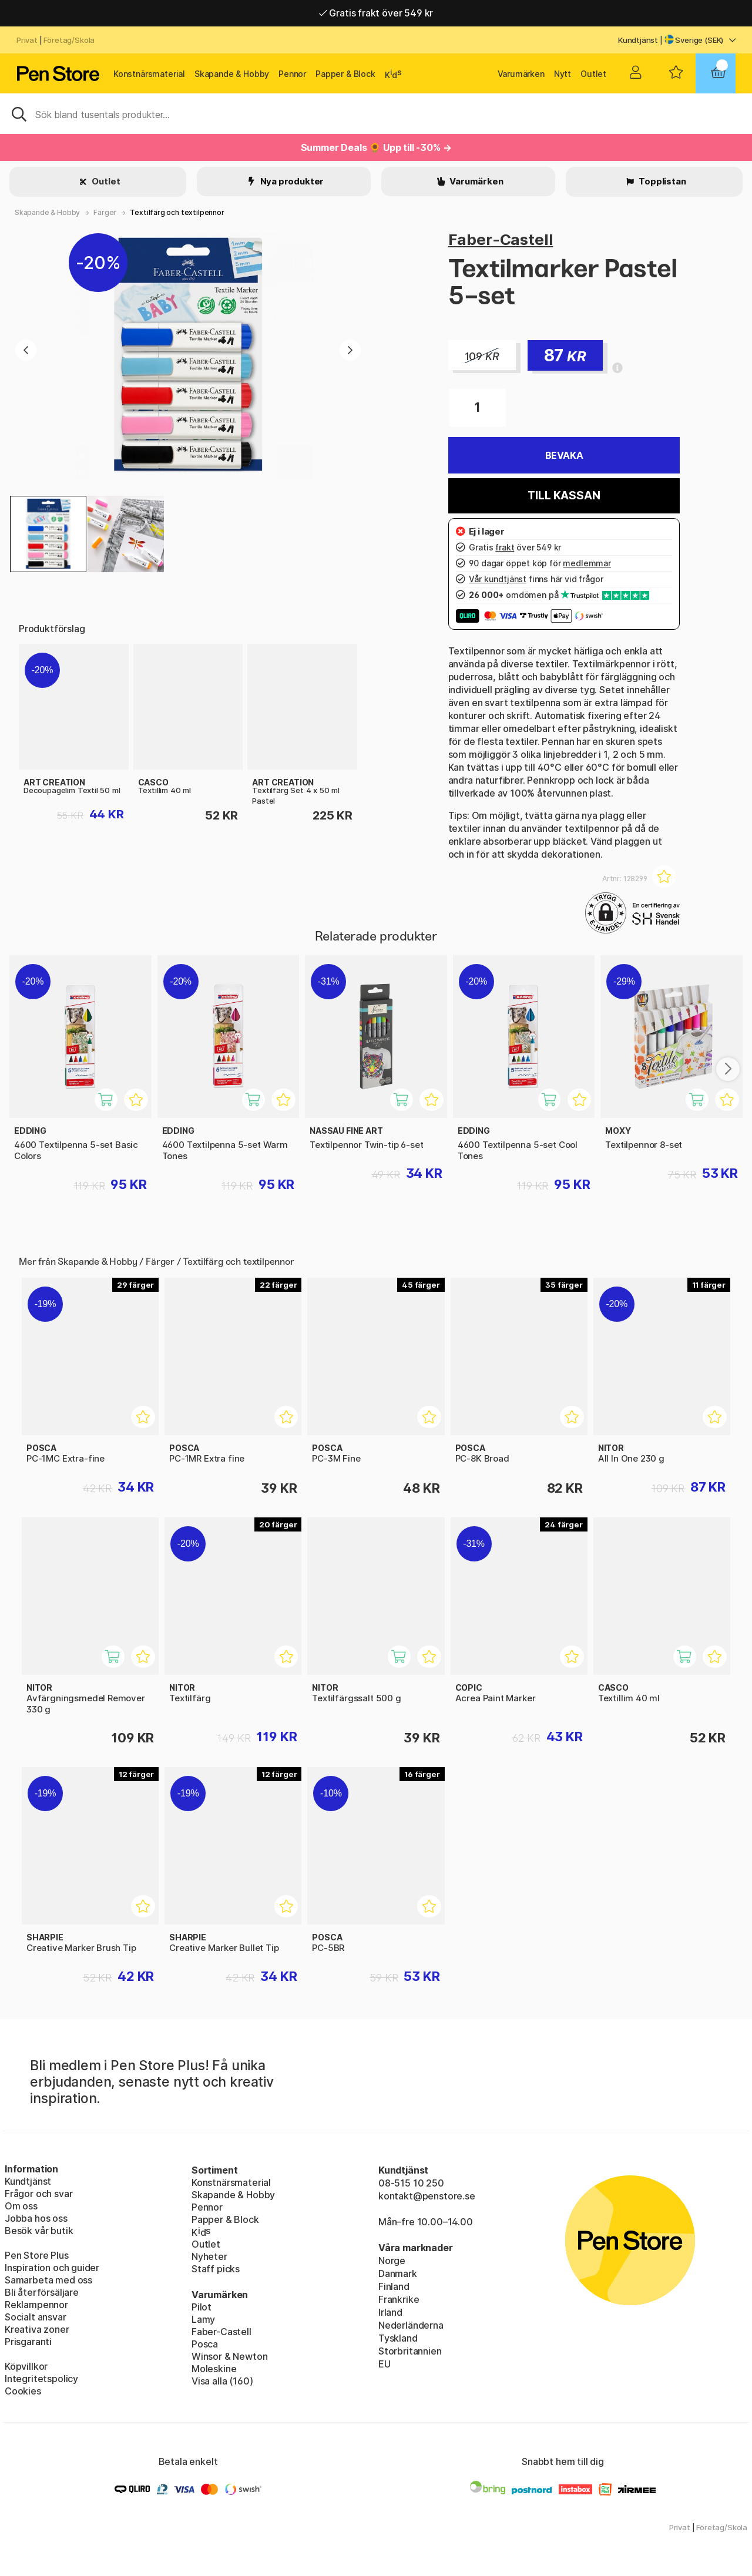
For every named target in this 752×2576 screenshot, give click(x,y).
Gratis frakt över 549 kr (376, 13)
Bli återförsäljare (42, 2292)
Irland (390, 2312)
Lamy (203, 2319)
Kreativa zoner (37, 2329)
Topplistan (661, 181)
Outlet (593, 74)
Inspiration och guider (52, 2267)
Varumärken (521, 74)
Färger (104, 212)
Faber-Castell (500, 239)
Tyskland (398, 2338)
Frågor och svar (38, 2193)
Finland (393, 2286)
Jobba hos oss (36, 2218)
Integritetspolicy (41, 2378)
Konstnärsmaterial (149, 74)
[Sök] (376, 113)
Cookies (23, 2391)
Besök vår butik (39, 2230)
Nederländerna (411, 2325)
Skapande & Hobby (231, 74)
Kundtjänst (638, 40)
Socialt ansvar (35, 2317)
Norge (391, 2260)
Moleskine (214, 2369)
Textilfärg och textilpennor (177, 212)
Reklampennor (36, 2304)
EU (384, 2364)
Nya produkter (291, 181)
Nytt (562, 74)
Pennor (292, 74)
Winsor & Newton (229, 2356)
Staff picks (216, 2269)
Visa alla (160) (222, 2381)
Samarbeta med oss (48, 2280)
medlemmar (586, 563)
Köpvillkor (26, 2366)
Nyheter (209, 2256)
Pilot (202, 2307)
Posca (205, 2344)
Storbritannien (410, 2351)
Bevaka (564, 455)
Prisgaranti (28, 2341)
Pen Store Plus (37, 2255)
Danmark (397, 2273)
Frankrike (398, 2299)
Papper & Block (345, 74)
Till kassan (564, 495)
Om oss (21, 2206)
